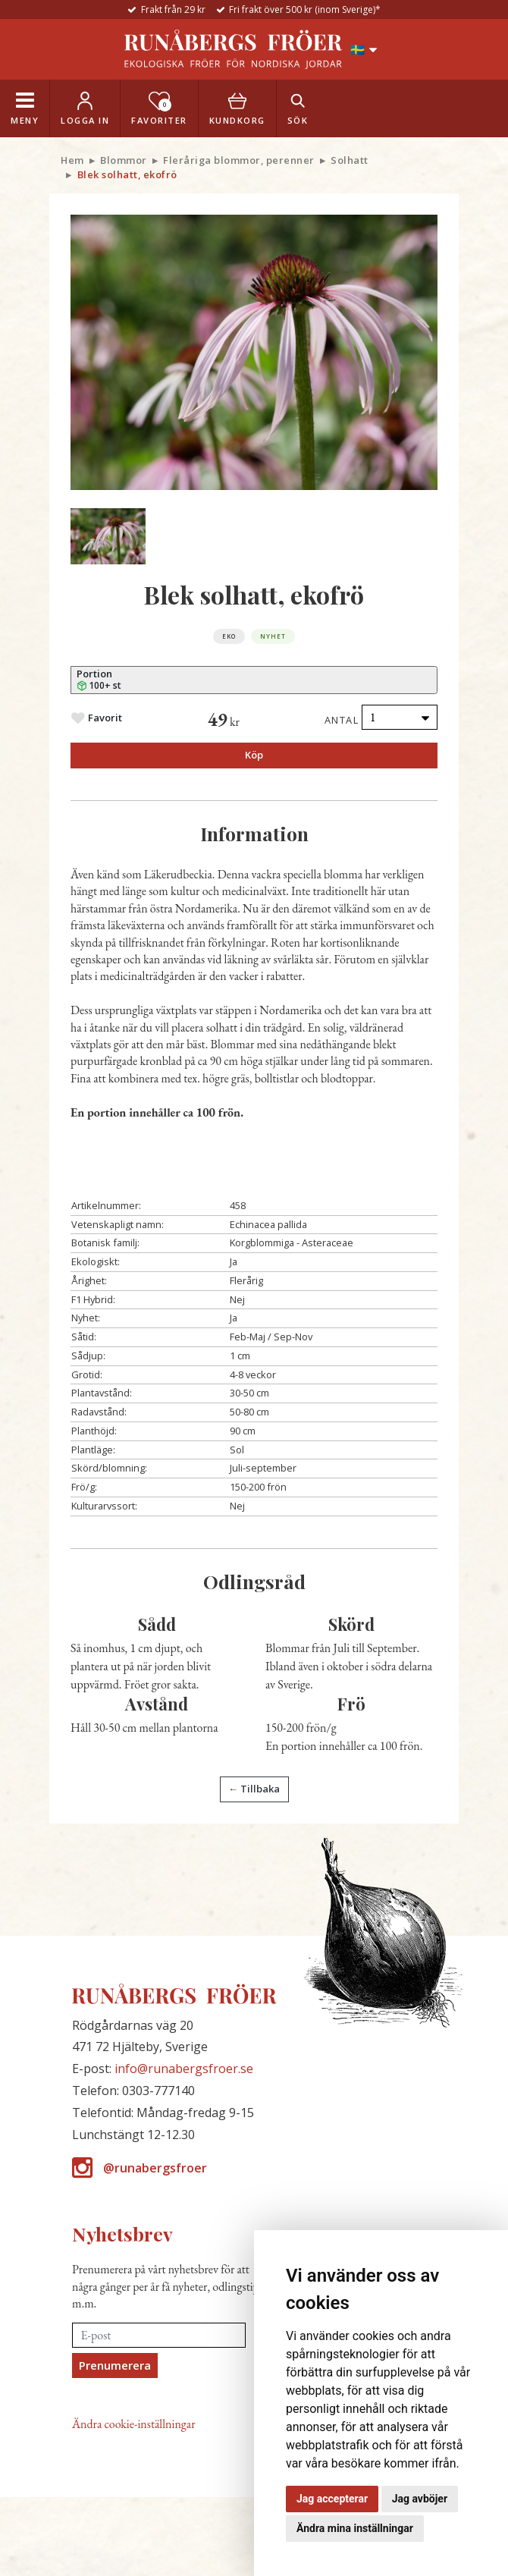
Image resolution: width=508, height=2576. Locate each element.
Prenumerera (115, 2365)
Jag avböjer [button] (419, 2499)
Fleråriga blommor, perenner (239, 160)
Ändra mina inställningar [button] (354, 2528)
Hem (72, 160)
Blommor (123, 160)
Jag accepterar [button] (332, 2499)
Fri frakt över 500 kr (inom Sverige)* (305, 9)
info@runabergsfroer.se (183, 2068)
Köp (254, 755)
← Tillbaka (254, 1788)
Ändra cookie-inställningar (134, 2424)
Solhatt (349, 160)
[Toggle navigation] (24, 108)
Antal (342, 720)
